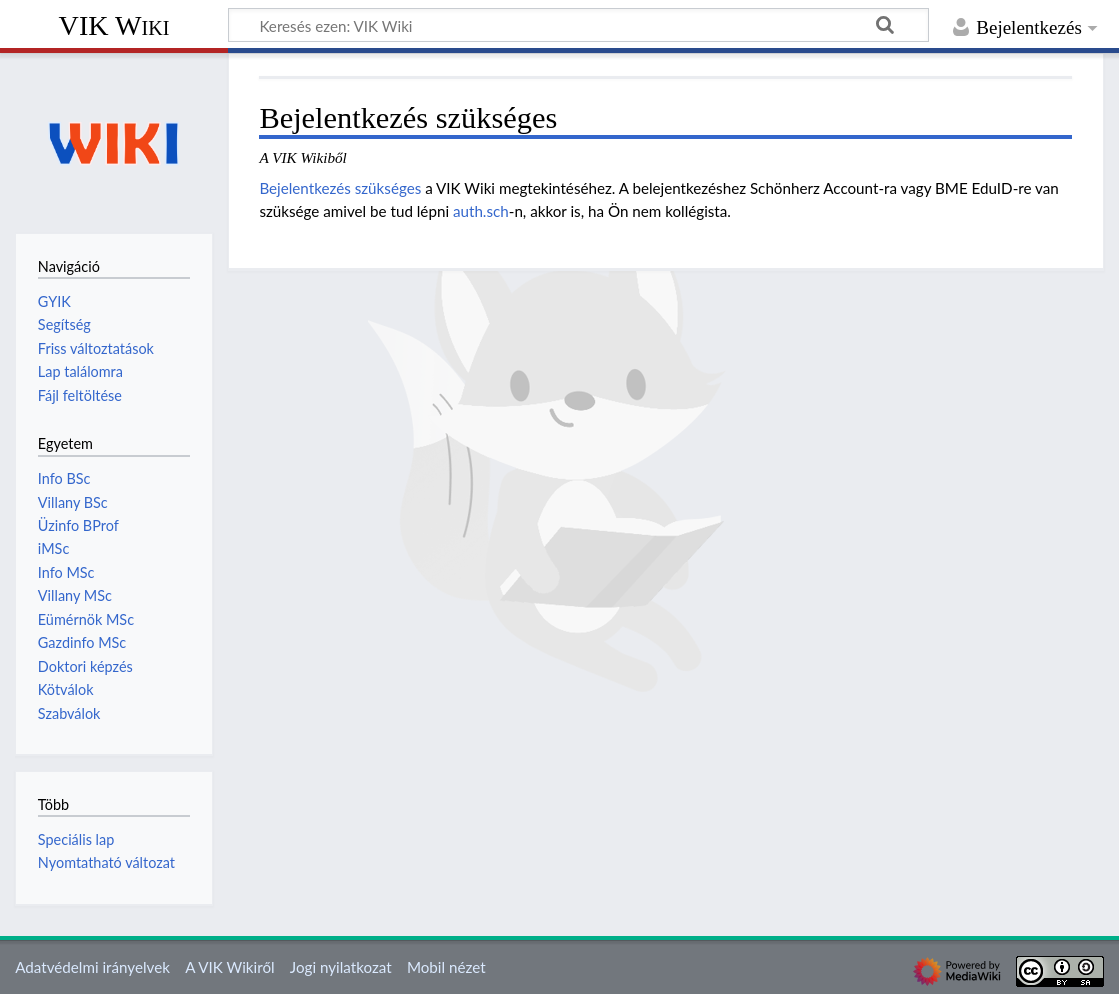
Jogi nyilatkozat (341, 967)
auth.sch (481, 211)
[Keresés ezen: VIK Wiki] (578, 25)
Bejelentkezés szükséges (340, 188)
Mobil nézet (446, 967)
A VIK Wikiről (229, 967)
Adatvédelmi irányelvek (92, 967)
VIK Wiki (114, 25)
